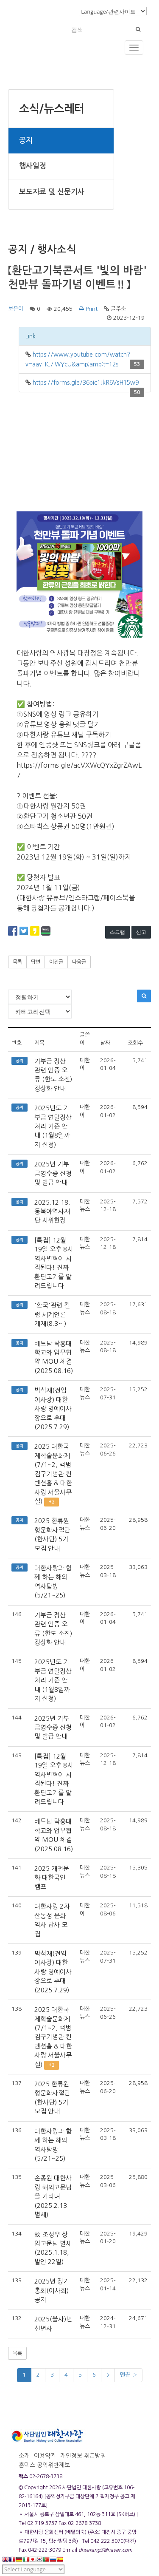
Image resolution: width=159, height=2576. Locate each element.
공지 (26, 140)
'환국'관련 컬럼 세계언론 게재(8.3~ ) (52, 1314)
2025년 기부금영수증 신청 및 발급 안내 (53, 1173)
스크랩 (117, 932)
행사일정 (32, 166)
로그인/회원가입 (52, 10)
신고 (141, 932)
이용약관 (45, 2456)
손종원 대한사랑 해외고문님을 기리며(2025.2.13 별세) (53, 2196)
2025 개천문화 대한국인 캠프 (51, 1877)
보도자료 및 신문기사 (51, 192)
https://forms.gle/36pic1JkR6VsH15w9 (86, 383)
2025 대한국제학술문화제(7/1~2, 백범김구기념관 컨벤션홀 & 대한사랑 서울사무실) (53, 1473)
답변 (35, 962)
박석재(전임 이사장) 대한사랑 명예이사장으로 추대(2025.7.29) (53, 1408)
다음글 (79, 962)
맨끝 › (128, 2374)
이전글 (56, 962)
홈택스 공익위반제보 (44, 2465)
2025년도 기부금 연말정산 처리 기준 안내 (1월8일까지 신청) (53, 1126)
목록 (17, 962)
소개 (24, 2456)
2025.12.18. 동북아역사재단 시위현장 (52, 1211)
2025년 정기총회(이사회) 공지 (51, 2290)
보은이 (15, 309)
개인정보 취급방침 (83, 2456)
